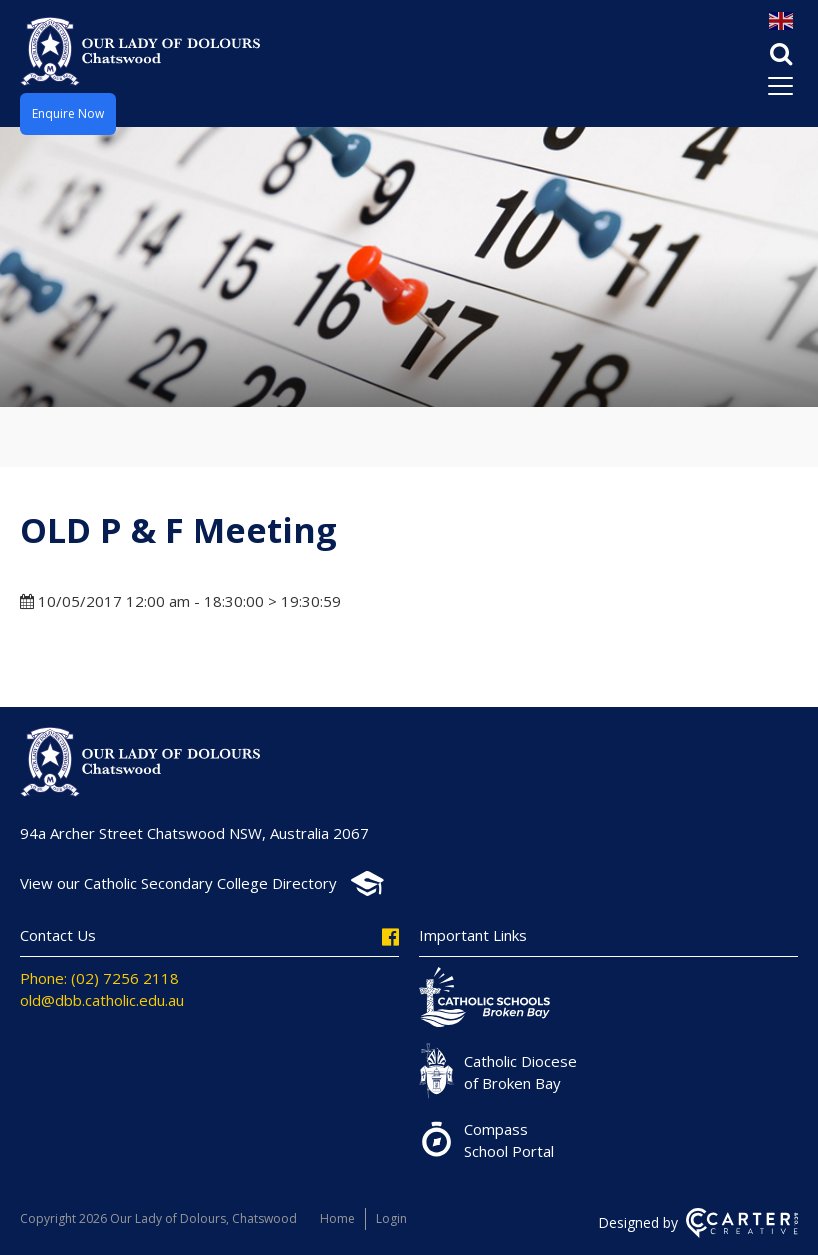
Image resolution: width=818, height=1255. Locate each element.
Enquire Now (68, 113)
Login (391, 1218)
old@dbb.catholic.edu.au (102, 1000)
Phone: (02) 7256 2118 (99, 978)
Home (337, 1218)
